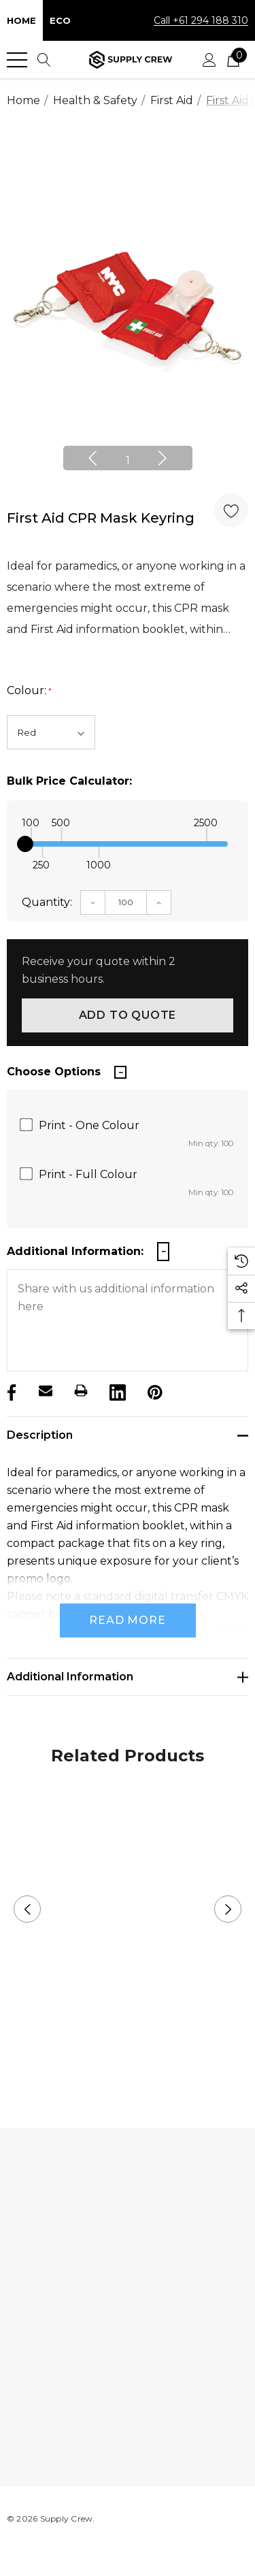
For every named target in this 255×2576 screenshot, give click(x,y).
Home (21, 20)
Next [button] (162, 458)
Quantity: (47, 902)
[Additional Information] (127, 1677)
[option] (127, 308)
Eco (60, 20)
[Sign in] (209, 60)
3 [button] (149, 2058)
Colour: (29, 691)
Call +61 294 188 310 (201, 20)
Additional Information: (75, 1251)
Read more (127, 1620)
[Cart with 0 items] (233, 60)
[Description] (127, 1435)
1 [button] (128, 460)
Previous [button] (92, 458)
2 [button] (127, 2058)
